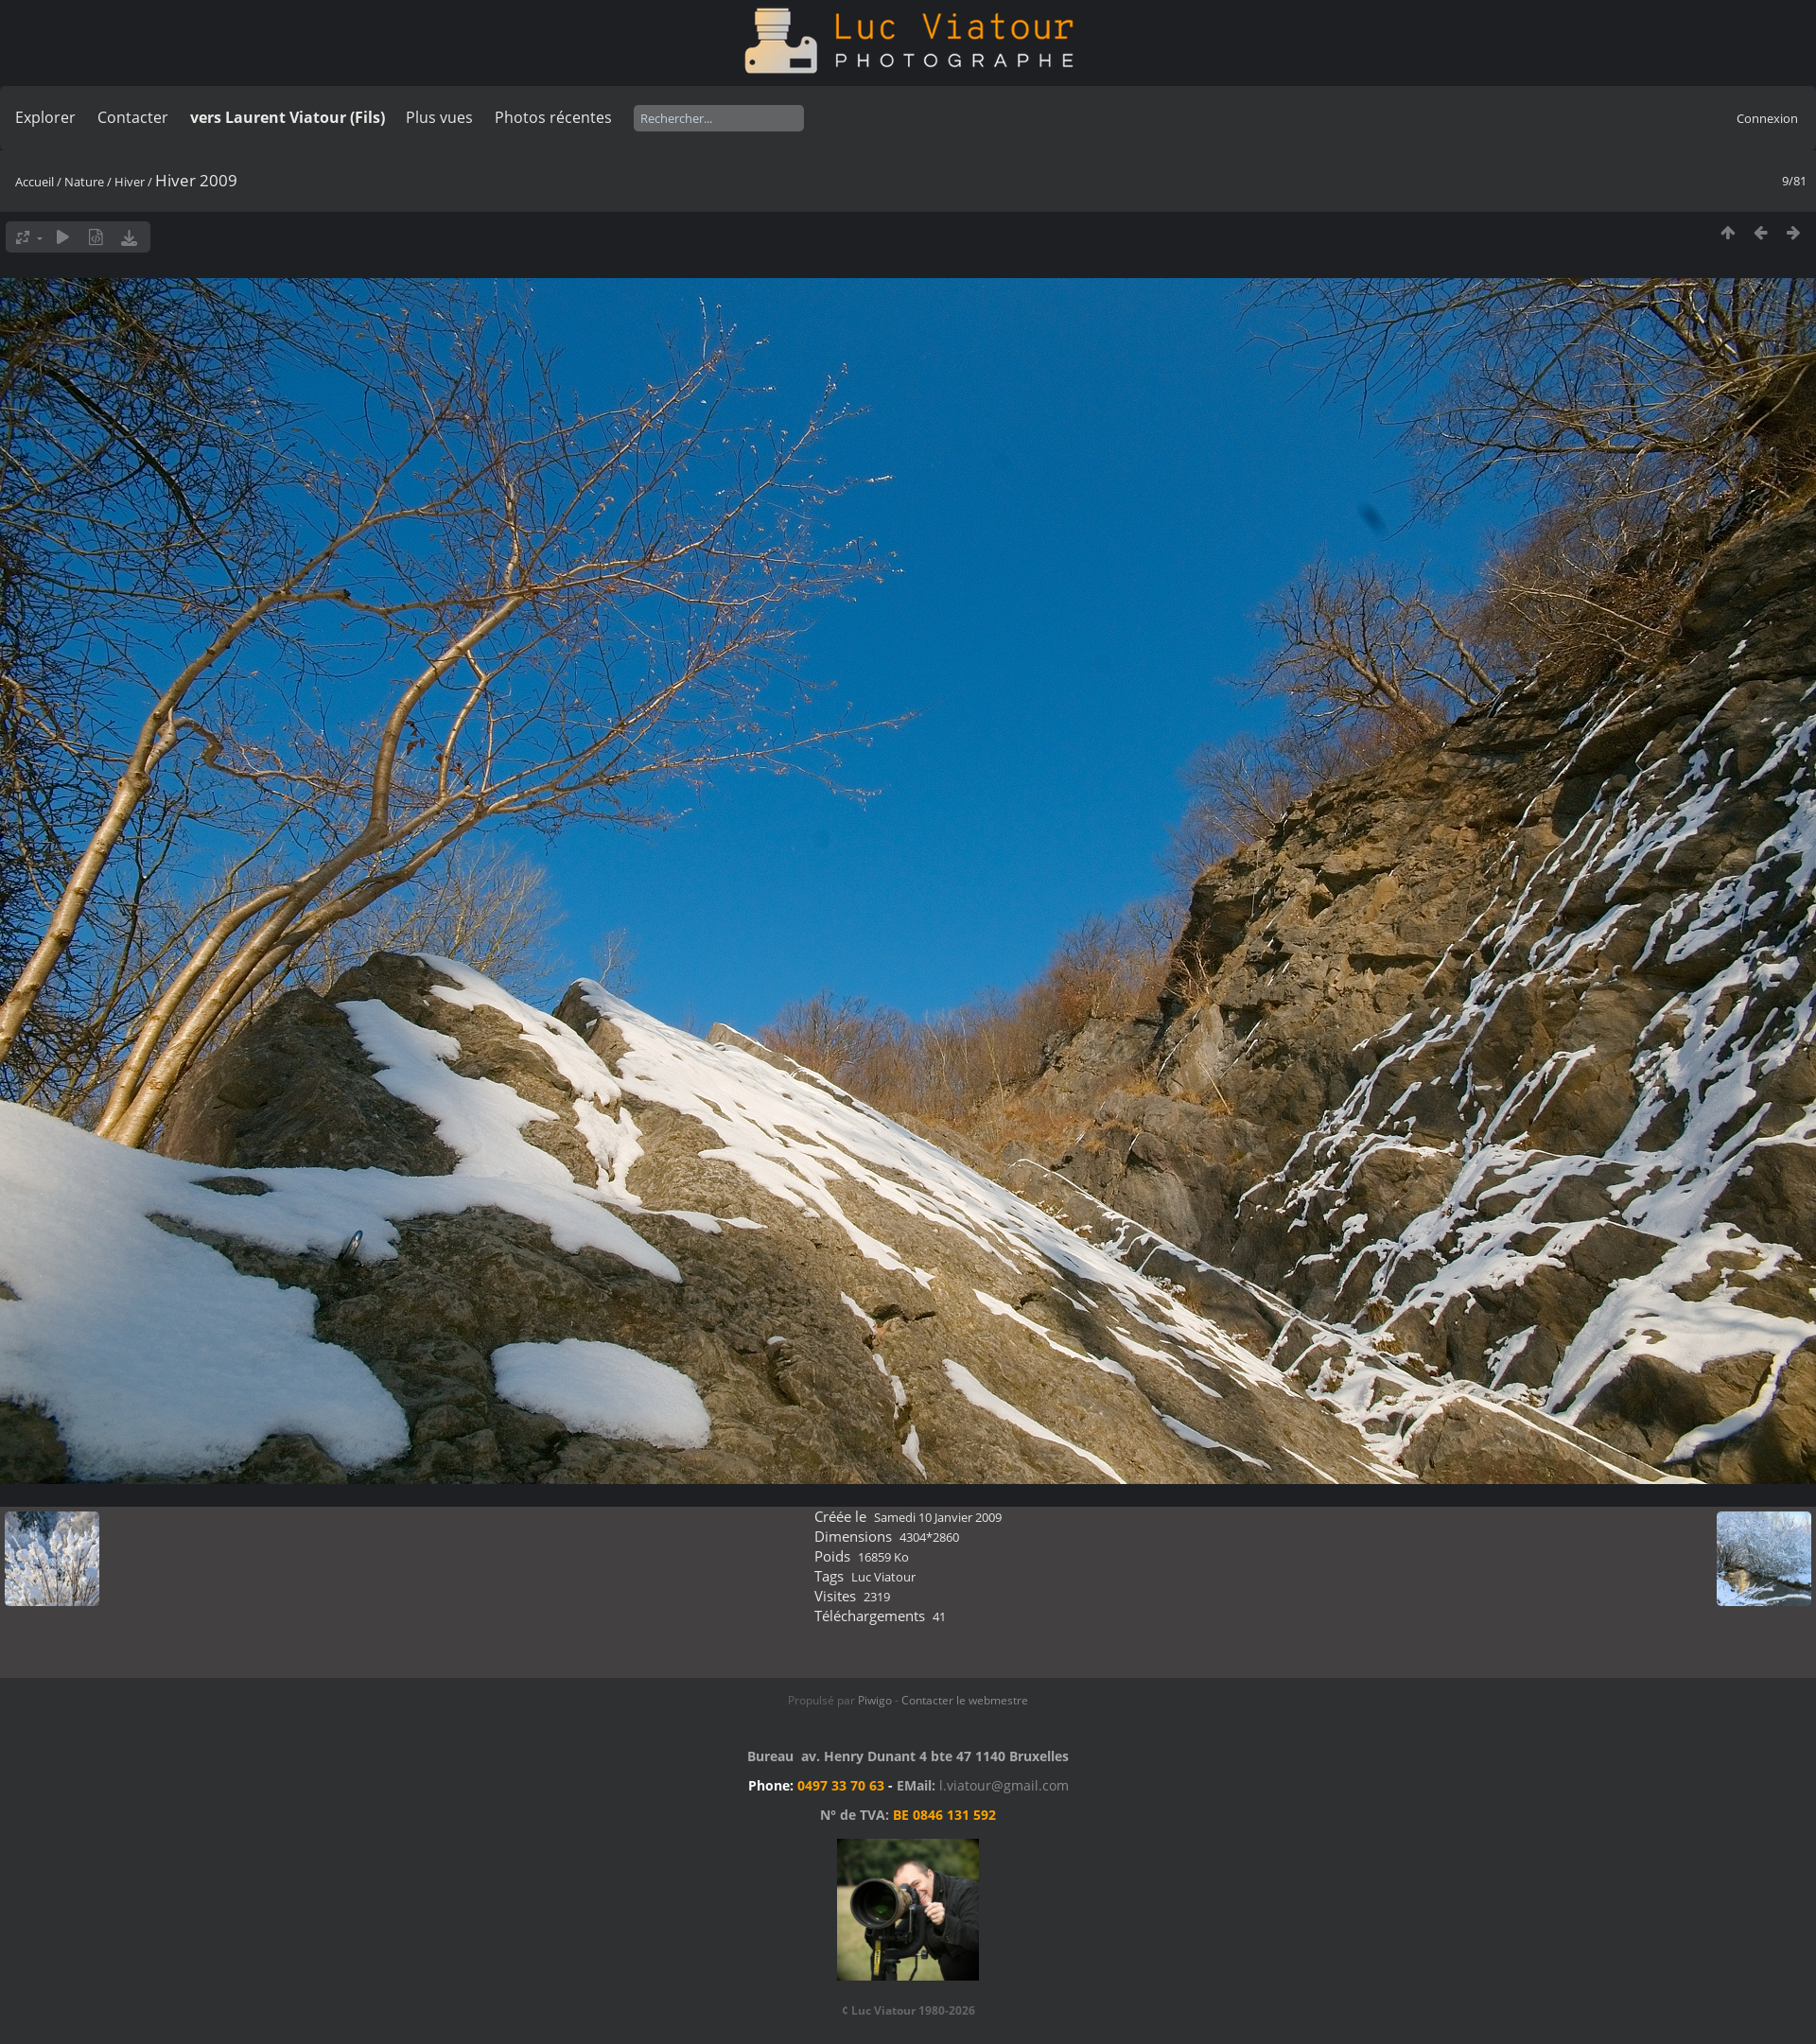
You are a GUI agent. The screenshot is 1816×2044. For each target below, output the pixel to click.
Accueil (34, 181)
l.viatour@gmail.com (1004, 1785)
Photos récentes (553, 117)
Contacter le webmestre (964, 1700)
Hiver (129, 181)
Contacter (132, 117)
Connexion (1767, 118)
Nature (84, 181)
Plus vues (439, 117)
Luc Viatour (883, 1576)
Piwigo (875, 1700)
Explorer (45, 117)
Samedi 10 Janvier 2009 (938, 1517)
